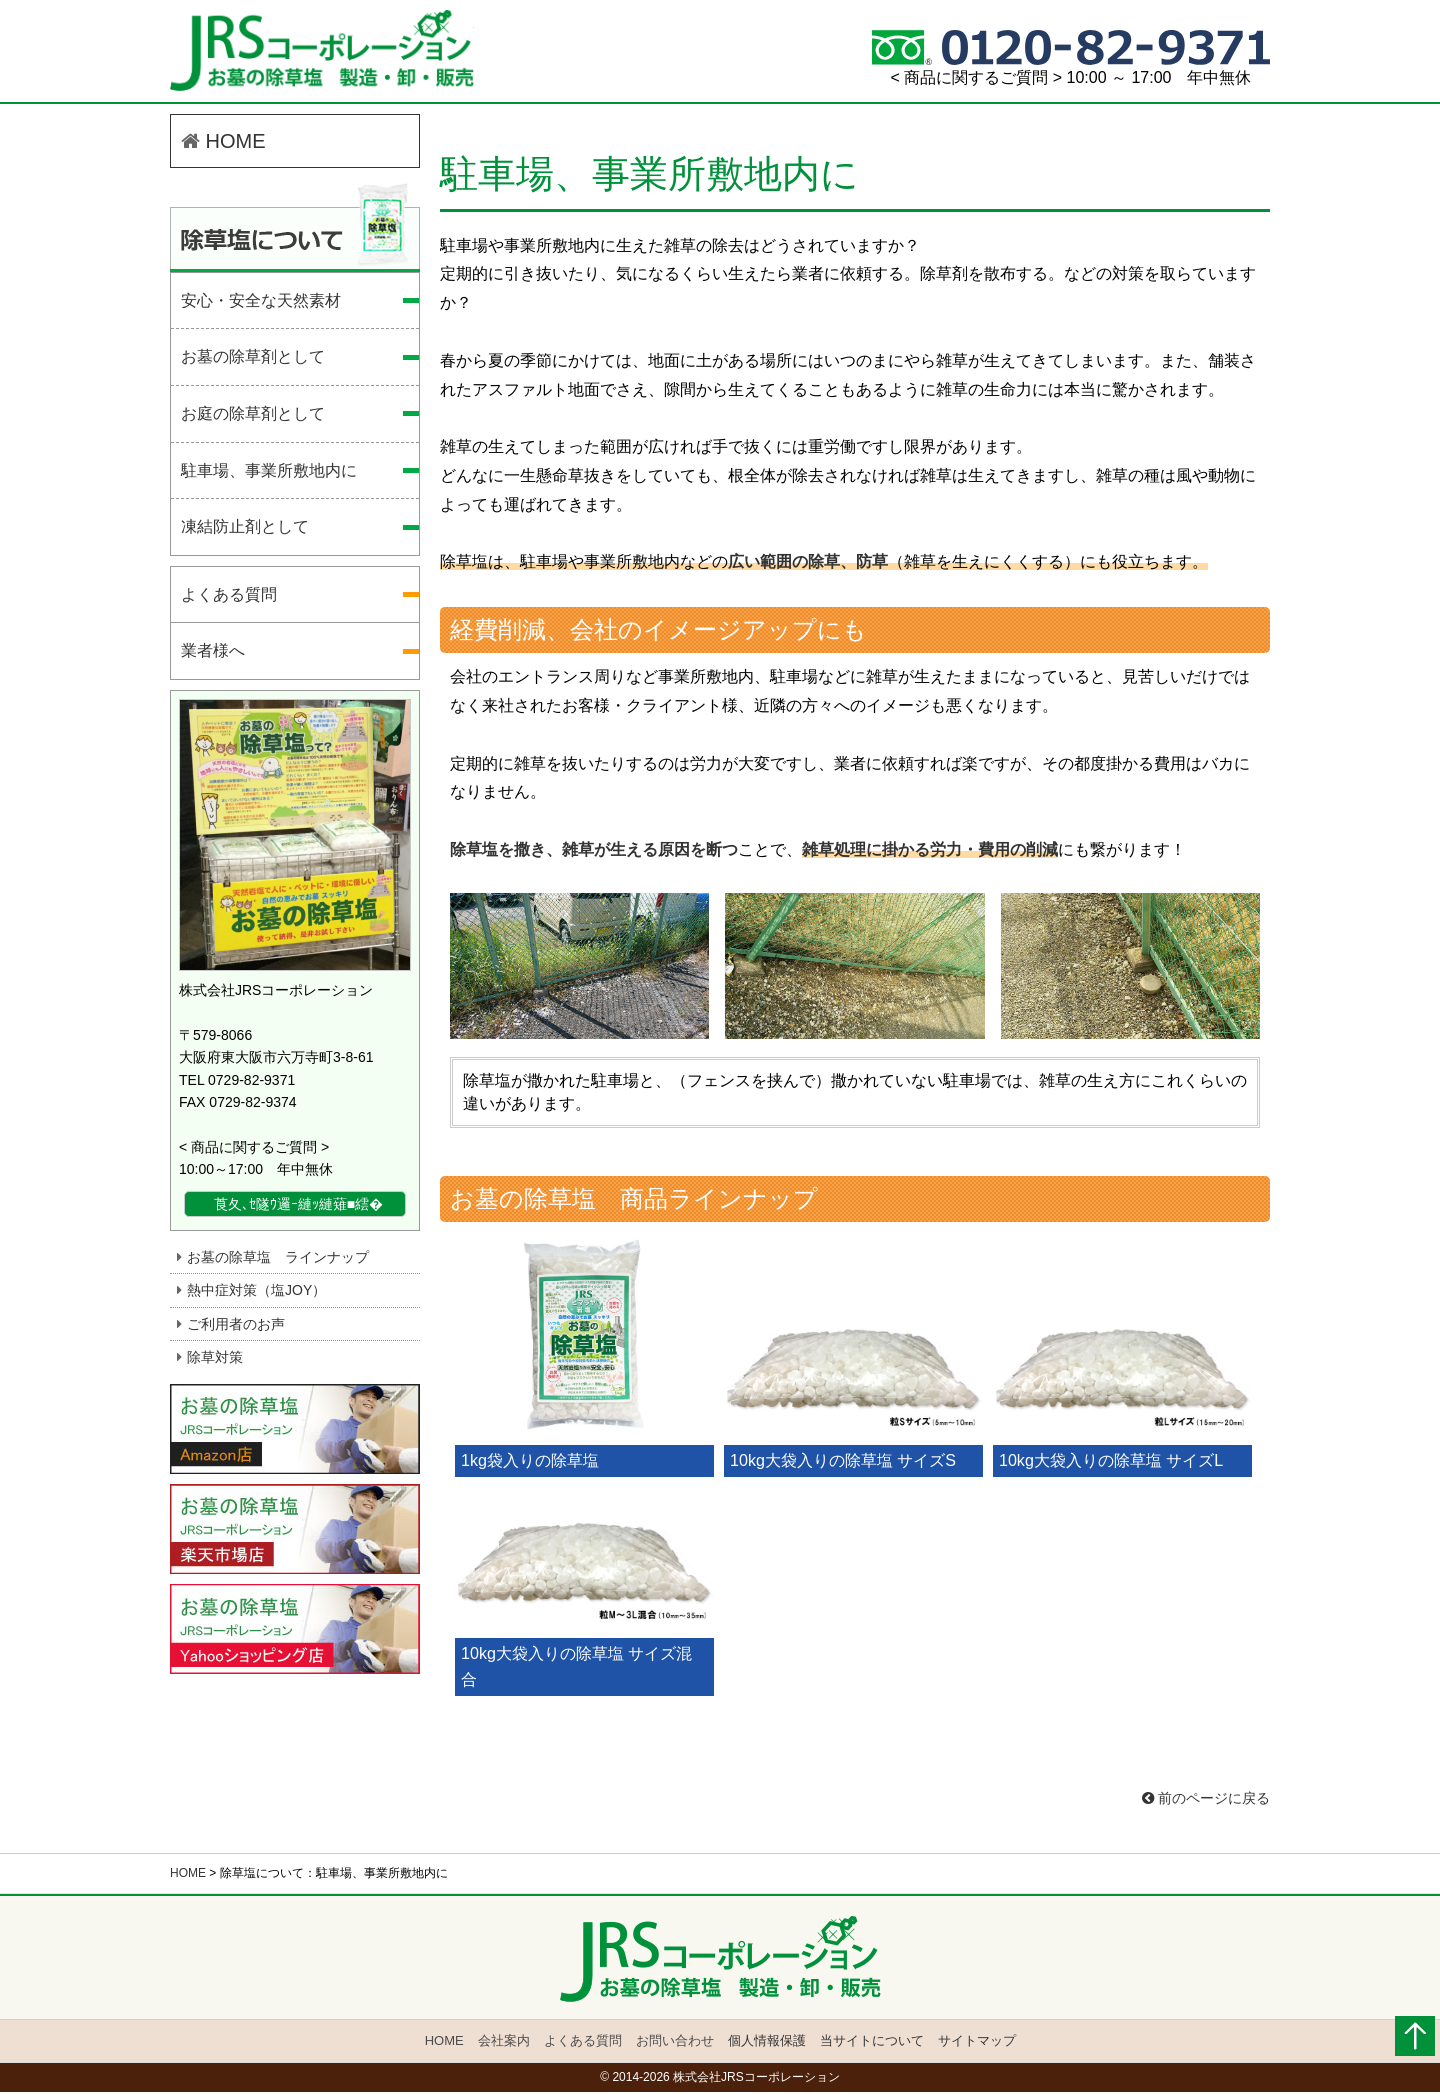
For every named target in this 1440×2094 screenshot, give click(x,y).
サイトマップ (975, 2043)
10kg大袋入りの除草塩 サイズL (1111, 1463)
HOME (223, 145)
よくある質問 (229, 598)
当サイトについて (871, 2043)
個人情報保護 (766, 2043)
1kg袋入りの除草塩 (530, 1463)
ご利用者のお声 (236, 1328)
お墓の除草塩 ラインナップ (278, 1261)
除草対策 (215, 1361)
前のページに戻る (1206, 1801)
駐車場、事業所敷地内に (330, 53)
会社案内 (504, 2043)
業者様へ (213, 655)
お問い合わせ (675, 2043)
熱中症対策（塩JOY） (256, 1294)
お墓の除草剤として (253, 361)
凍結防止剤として (245, 530)
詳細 (405, 1208)
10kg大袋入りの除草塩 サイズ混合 (576, 1670)
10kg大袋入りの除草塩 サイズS (843, 1463)
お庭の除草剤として (253, 417)
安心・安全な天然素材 (261, 304)
